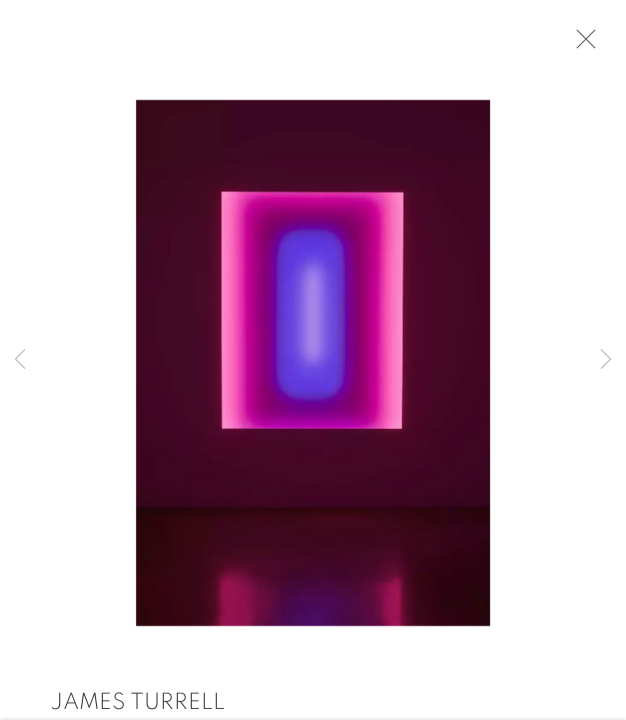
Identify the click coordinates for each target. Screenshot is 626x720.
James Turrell (137, 706)
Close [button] (585, 45)
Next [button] (606, 360)
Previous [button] (20, 360)
